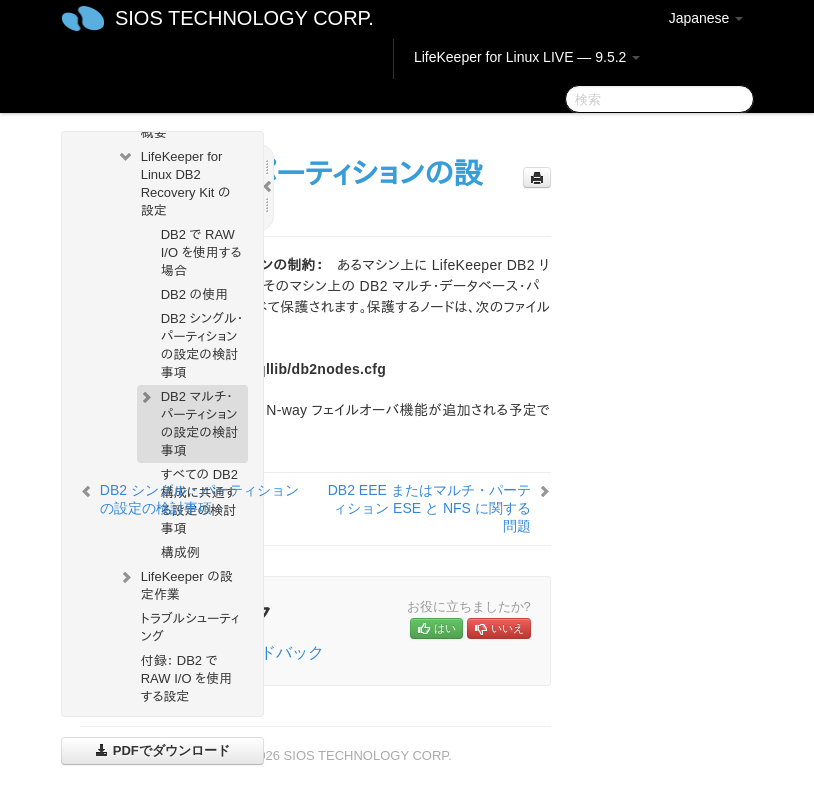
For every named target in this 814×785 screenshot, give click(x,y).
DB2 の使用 (195, 294)
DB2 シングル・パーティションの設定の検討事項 (202, 345)
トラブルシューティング (190, 627)
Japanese (706, 18)
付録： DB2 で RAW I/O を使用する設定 (187, 678)
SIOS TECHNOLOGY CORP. (244, 18)
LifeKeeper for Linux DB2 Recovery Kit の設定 (174, 181)
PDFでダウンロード (162, 750)
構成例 (180, 552)
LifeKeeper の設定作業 (175, 583)
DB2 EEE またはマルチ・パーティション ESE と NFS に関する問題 (429, 508)
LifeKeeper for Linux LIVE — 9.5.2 (527, 57)
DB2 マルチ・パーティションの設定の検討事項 (187, 421)
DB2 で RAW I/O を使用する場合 (201, 252)
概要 (154, 132)
